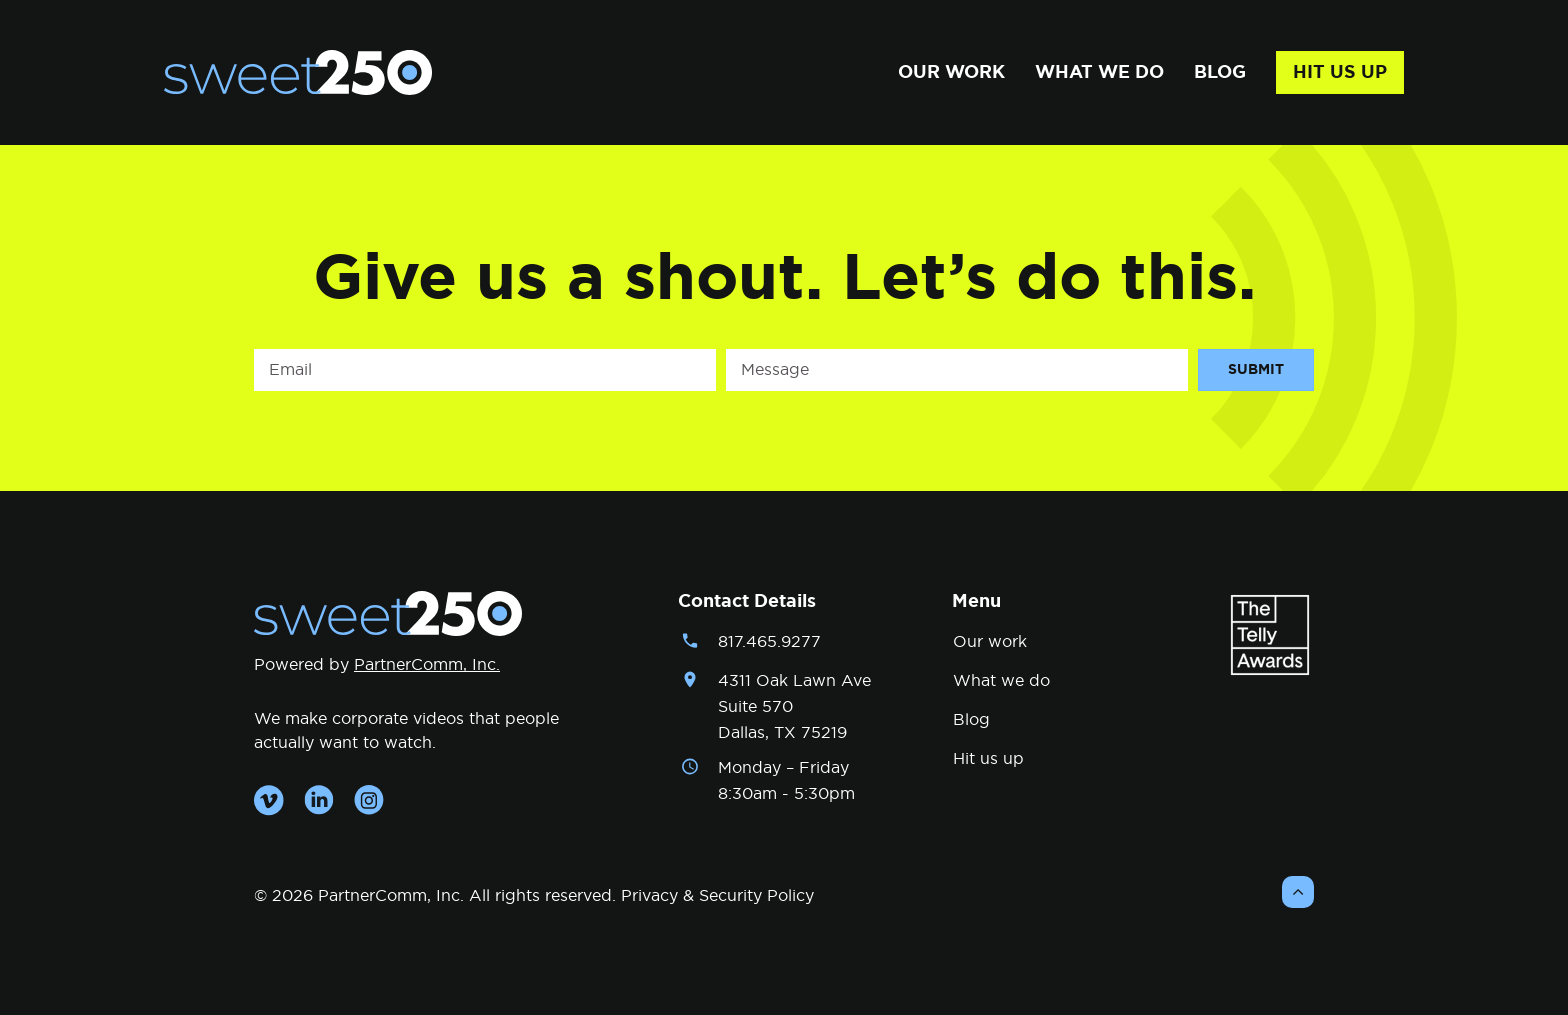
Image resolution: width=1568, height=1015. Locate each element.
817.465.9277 (769, 642)
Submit (1256, 370)
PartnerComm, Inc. (427, 665)
